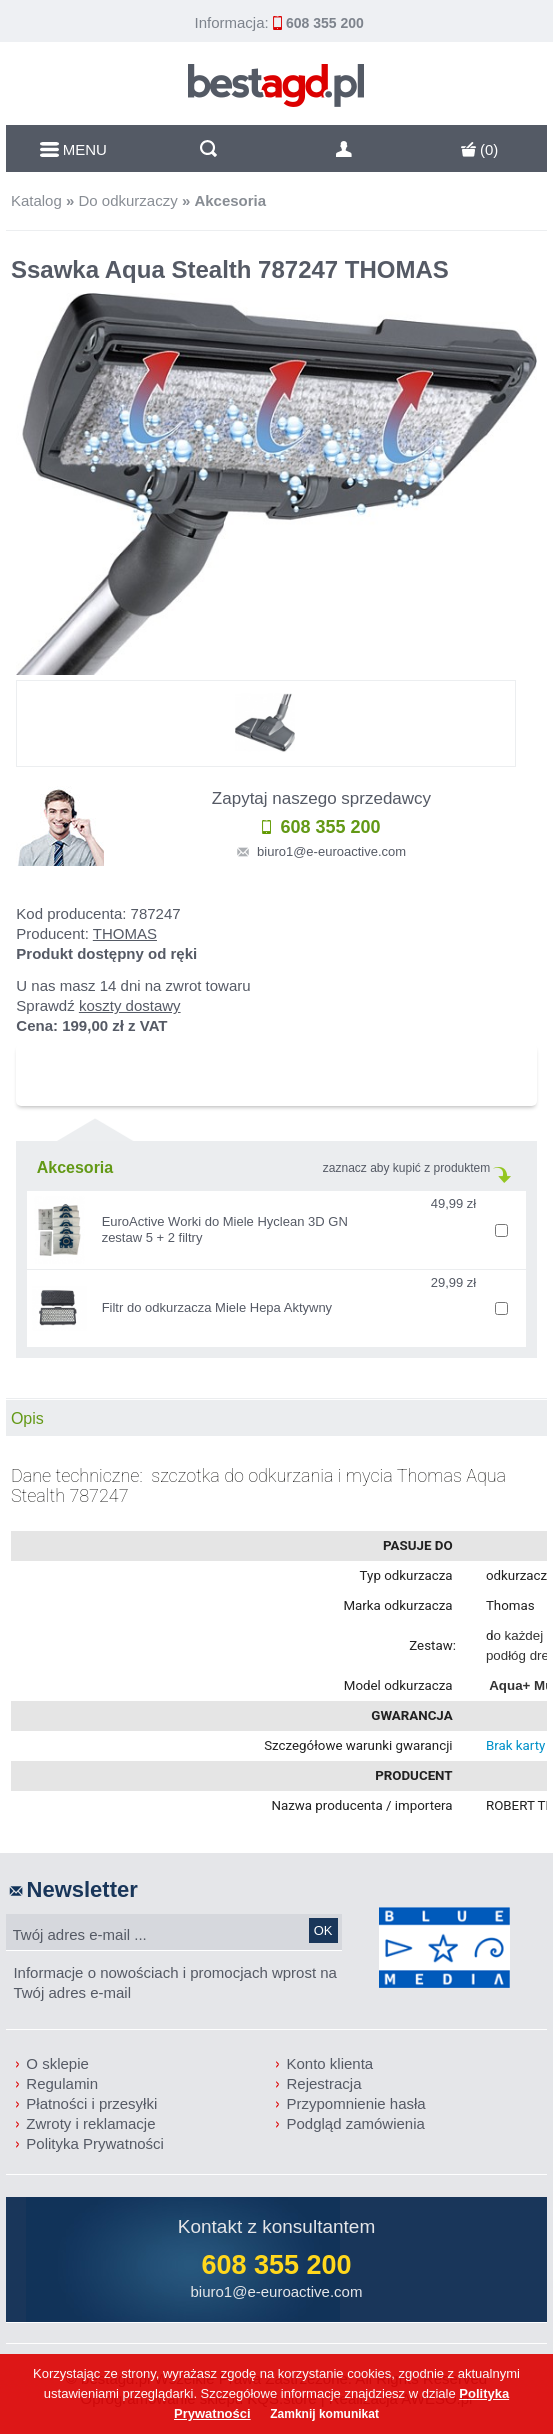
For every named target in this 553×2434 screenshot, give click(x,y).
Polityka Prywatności (95, 2143)
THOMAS (125, 933)
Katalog (36, 200)
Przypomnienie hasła (355, 2103)
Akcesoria (230, 200)
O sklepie (57, 2063)
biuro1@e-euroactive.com (331, 851)
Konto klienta (329, 2063)
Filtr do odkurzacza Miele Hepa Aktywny (217, 1307)
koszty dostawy (130, 1005)
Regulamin (62, 2083)
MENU (73, 149)
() (480, 149)
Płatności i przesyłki (91, 2103)
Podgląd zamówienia (355, 2123)
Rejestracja (323, 2083)
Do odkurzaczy (127, 200)
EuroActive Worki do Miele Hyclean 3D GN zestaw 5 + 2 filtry (225, 1229)
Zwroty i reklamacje (90, 2123)
